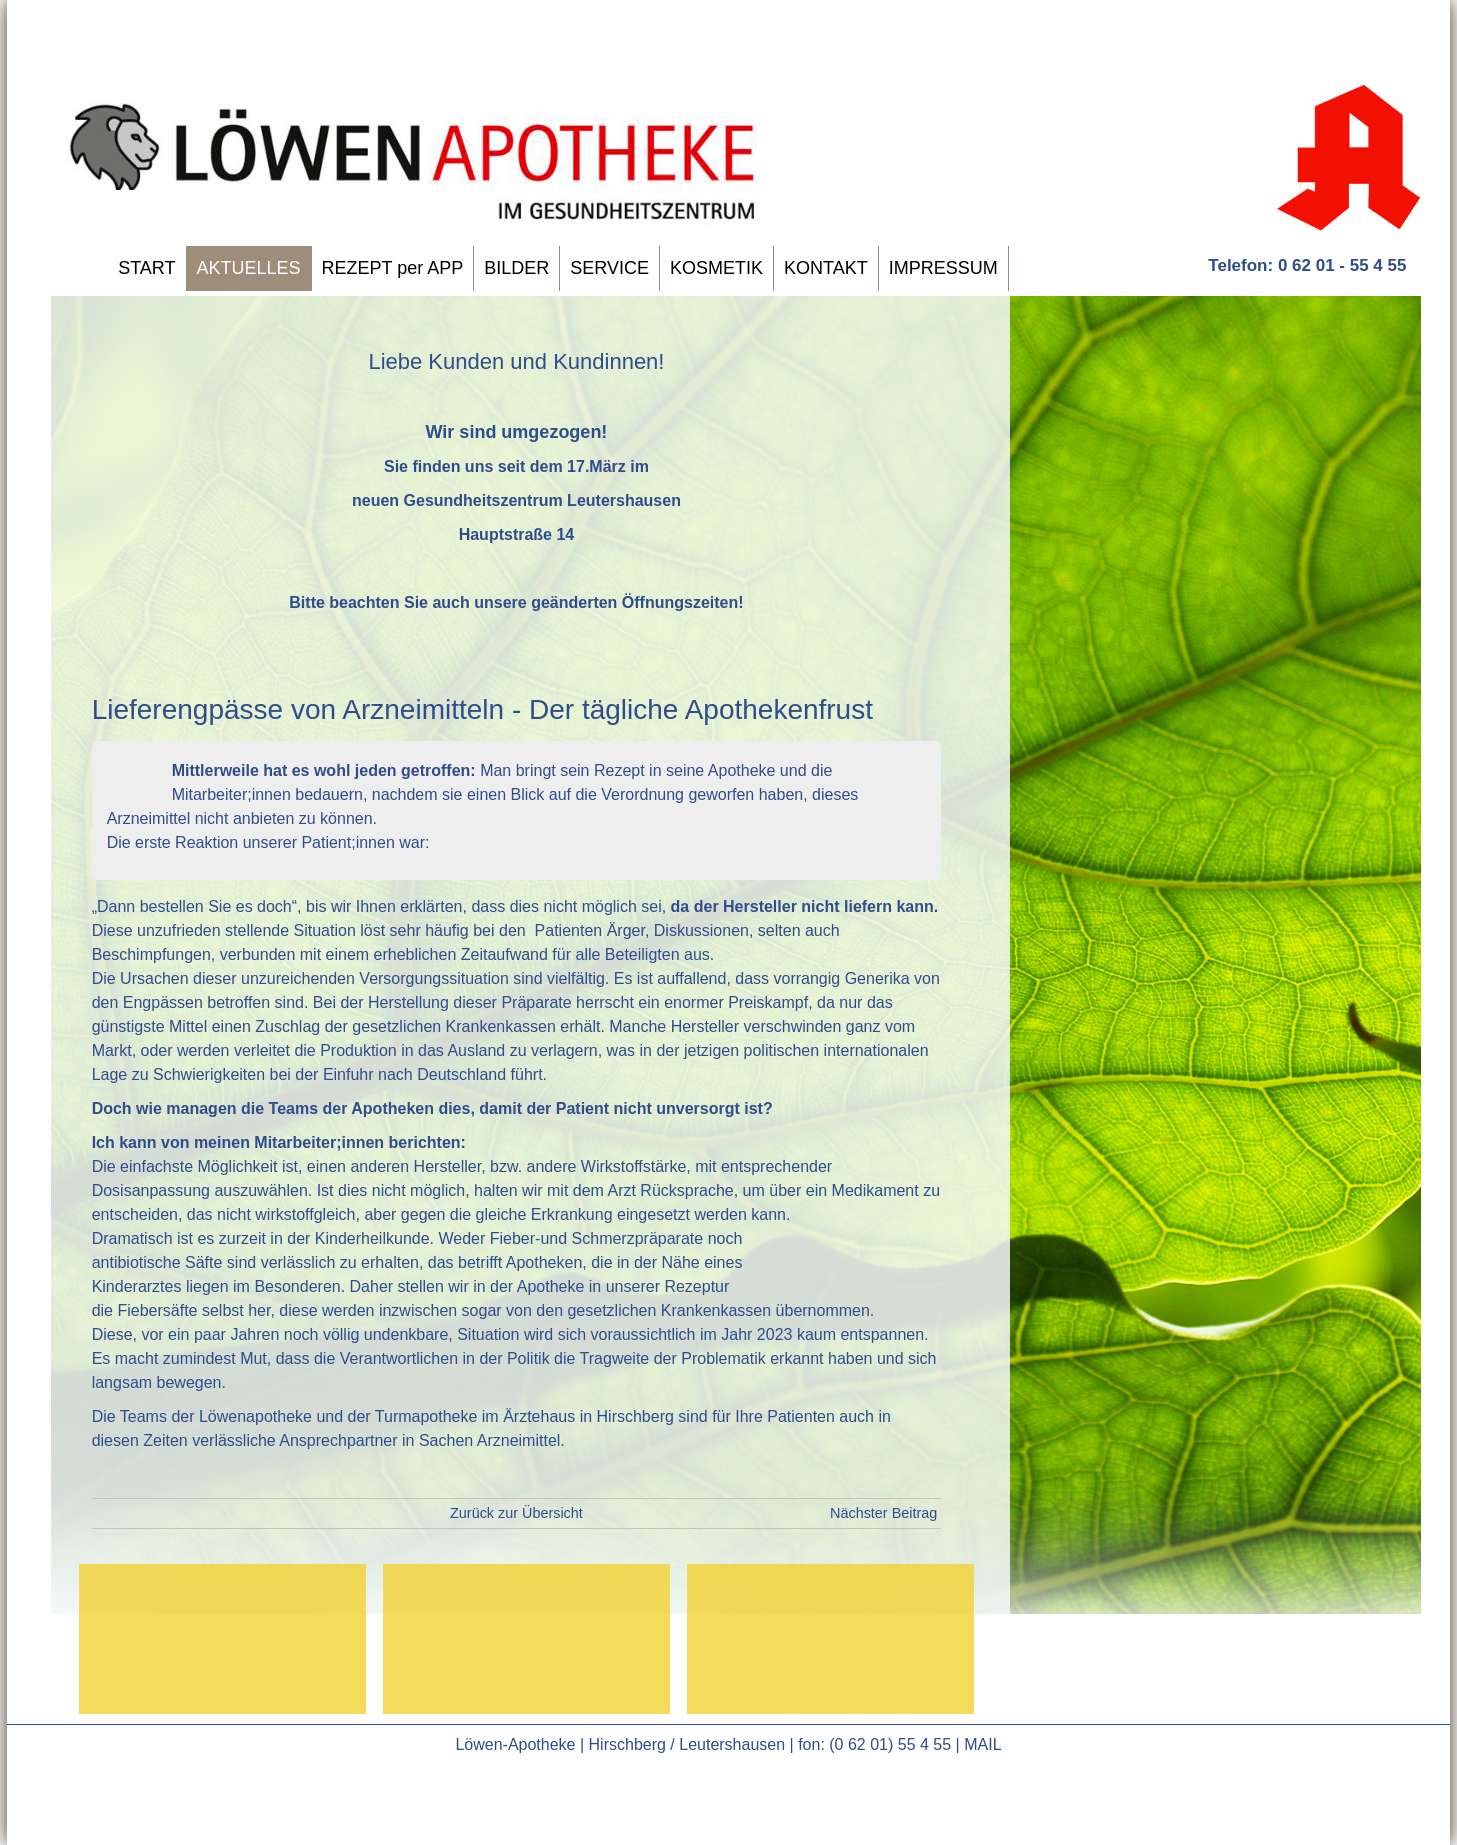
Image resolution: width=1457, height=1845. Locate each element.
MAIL (982, 1744)
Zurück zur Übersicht (516, 1513)
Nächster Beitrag (883, 1513)
